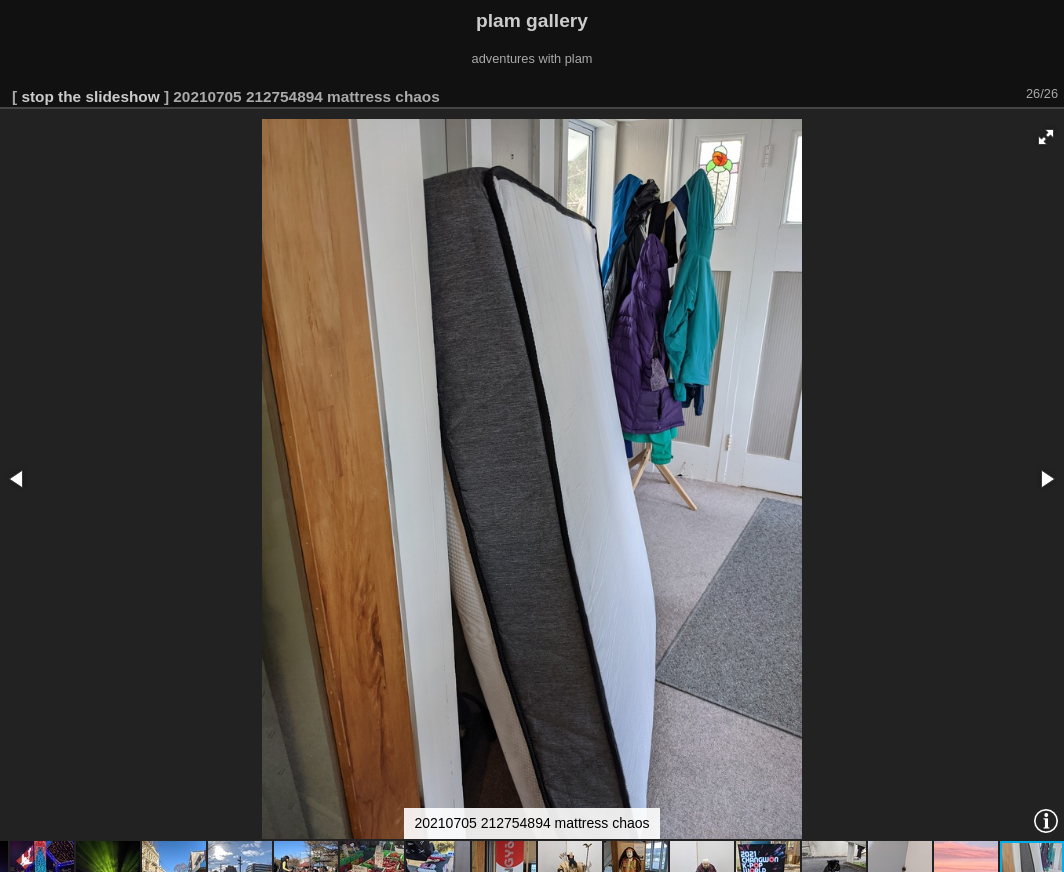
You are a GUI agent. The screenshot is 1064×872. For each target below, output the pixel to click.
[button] (1046, 137)
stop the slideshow (90, 96)
